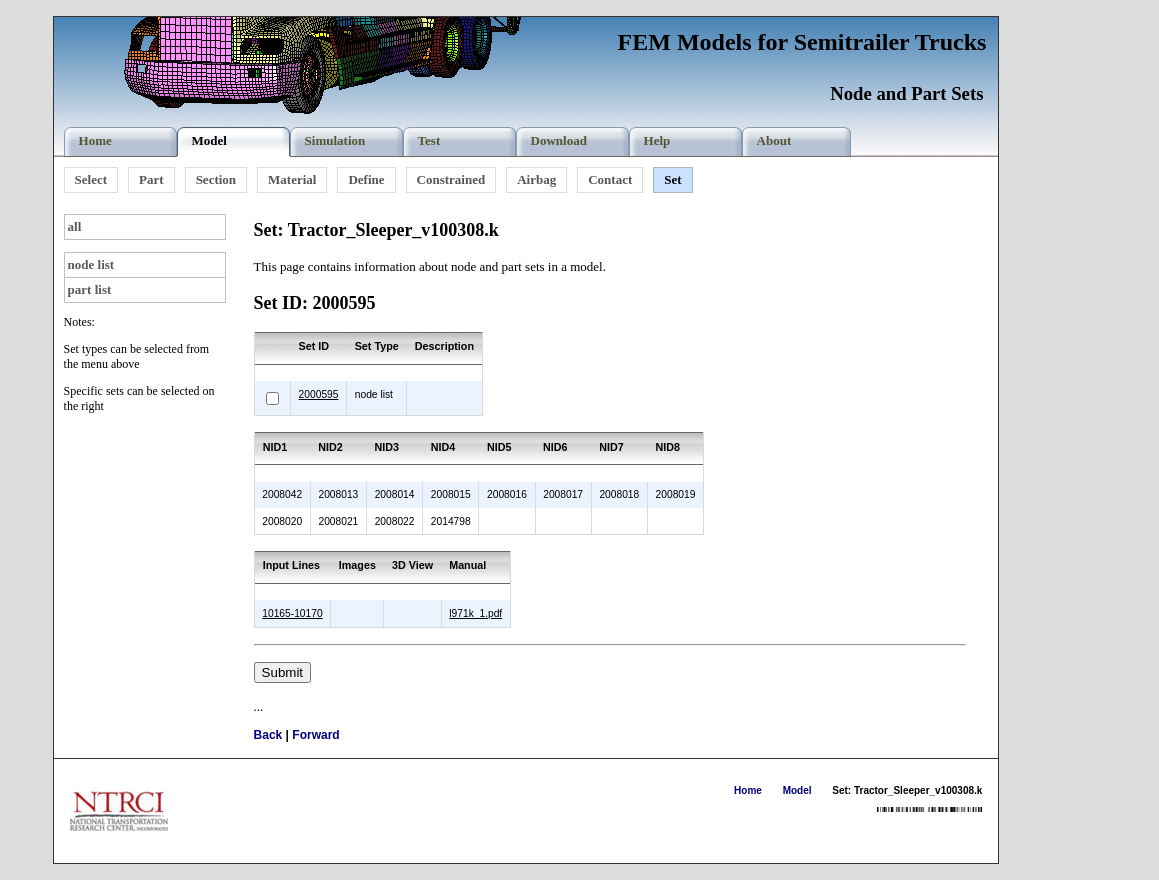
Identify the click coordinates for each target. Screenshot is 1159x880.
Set (672, 179)
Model (797, 790)
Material (292, 179)
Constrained (451, 179)
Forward (315, 735)
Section (216, 179)
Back (268, 735)
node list (91, 264)
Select (91, 179)
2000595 (319, 394)
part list (90, 289)
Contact (610, 179)
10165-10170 (292, 613)
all (75, 226)
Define (366, 179)
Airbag (536, 179)
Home (748, 790)
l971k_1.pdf (475, 613)
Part (151, 179)
